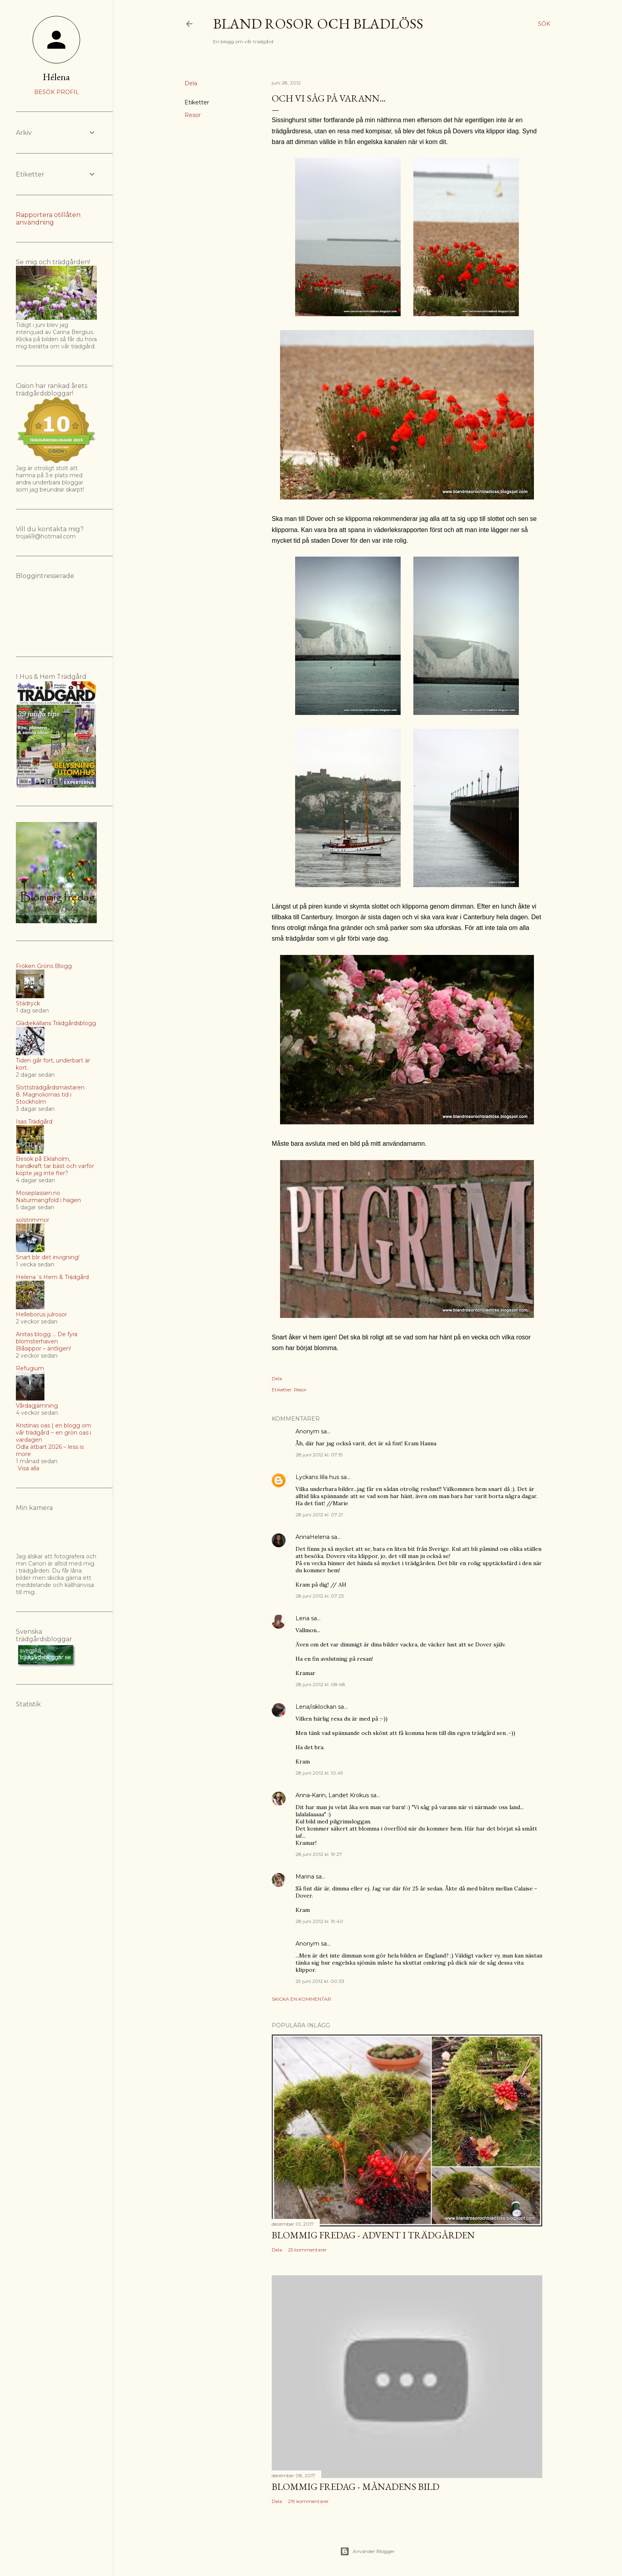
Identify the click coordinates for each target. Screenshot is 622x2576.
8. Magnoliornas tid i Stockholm (43, 1098)
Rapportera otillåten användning (48, 218)
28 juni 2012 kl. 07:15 (319, 1455)
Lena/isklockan (316, 1706)
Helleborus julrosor (41, 1314)
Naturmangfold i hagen (48, 1200)
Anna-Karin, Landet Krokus (332, 1795)
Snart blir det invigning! (47, 1257)
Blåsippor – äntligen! (43, 1348)
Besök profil (56, 92)
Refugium (30, 1368)
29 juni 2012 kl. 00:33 (320, 1981)
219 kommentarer (308, 2501)
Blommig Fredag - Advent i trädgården (373, 2235)
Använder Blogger (367, 2551)
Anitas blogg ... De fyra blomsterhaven (46, 1338)
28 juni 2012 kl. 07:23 (320, 1596)
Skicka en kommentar (301, 1999)
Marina (305, 1876)
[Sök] (544, 23)
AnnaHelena (313, 1537)
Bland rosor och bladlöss (318, 23)
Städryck (28, 1003)
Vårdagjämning (37, 1405)
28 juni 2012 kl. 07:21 (319, 1515)
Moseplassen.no (38, 1193)
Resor (192, 115)
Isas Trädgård (34, 1121)
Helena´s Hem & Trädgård (52, 1277)
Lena (302, 1618)
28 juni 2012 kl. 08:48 (320, 1684)
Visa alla (28, 1468)
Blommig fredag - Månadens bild (356, 2486)
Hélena (56, 77)
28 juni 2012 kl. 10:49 (319, 1773)
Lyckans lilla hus (317, 1477)
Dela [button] (190, 83)
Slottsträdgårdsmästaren (50, 1087)
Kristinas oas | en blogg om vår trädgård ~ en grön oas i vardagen (53, 1432)
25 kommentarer (307, 2250)
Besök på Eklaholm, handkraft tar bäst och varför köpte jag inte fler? (55, 1166)
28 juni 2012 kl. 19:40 (319, 1921)
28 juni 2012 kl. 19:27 (319, 1854)
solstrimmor (32, 1220)
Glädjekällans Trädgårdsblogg (56, 1023)
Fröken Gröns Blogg (44, 966)
